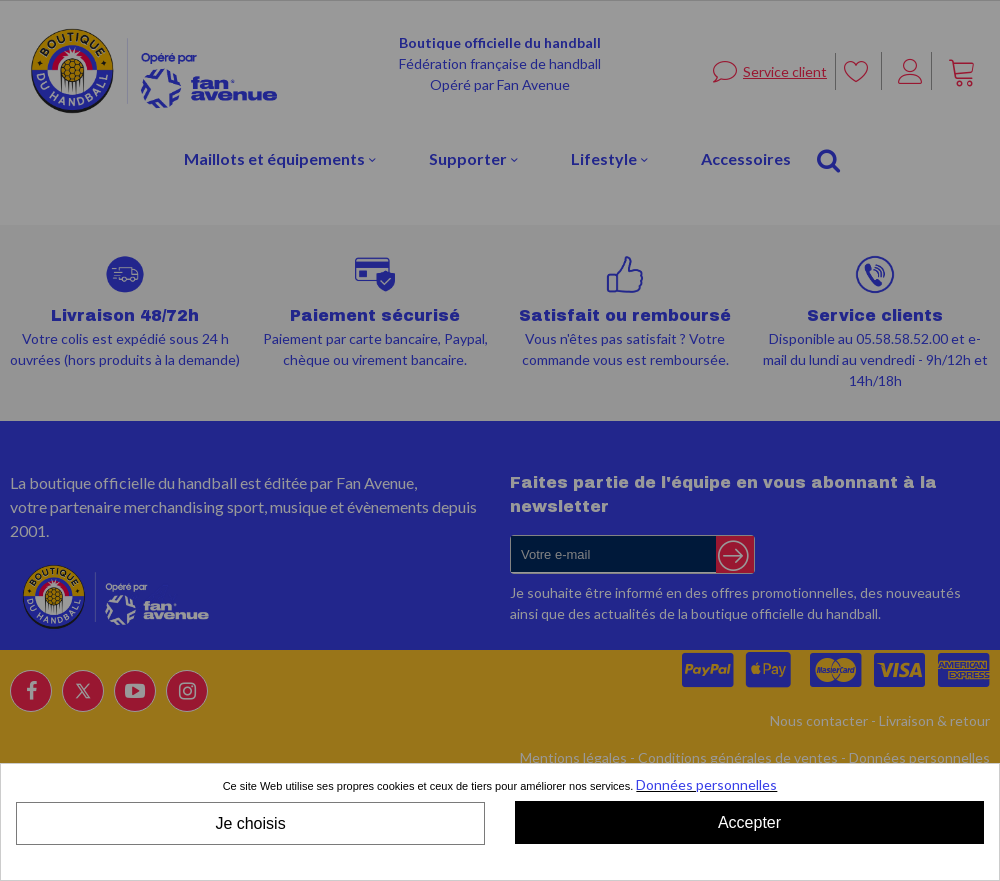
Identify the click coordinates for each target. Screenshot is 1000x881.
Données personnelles (706, 784)
